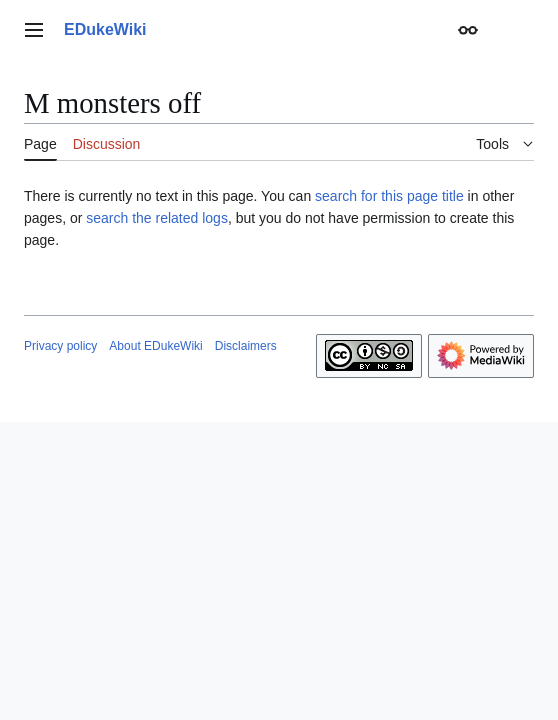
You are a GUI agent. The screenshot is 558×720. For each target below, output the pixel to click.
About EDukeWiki (155, 346)
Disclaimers (246, 346)
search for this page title (389, 196)
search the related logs (157, 218)
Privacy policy (60, 346)
